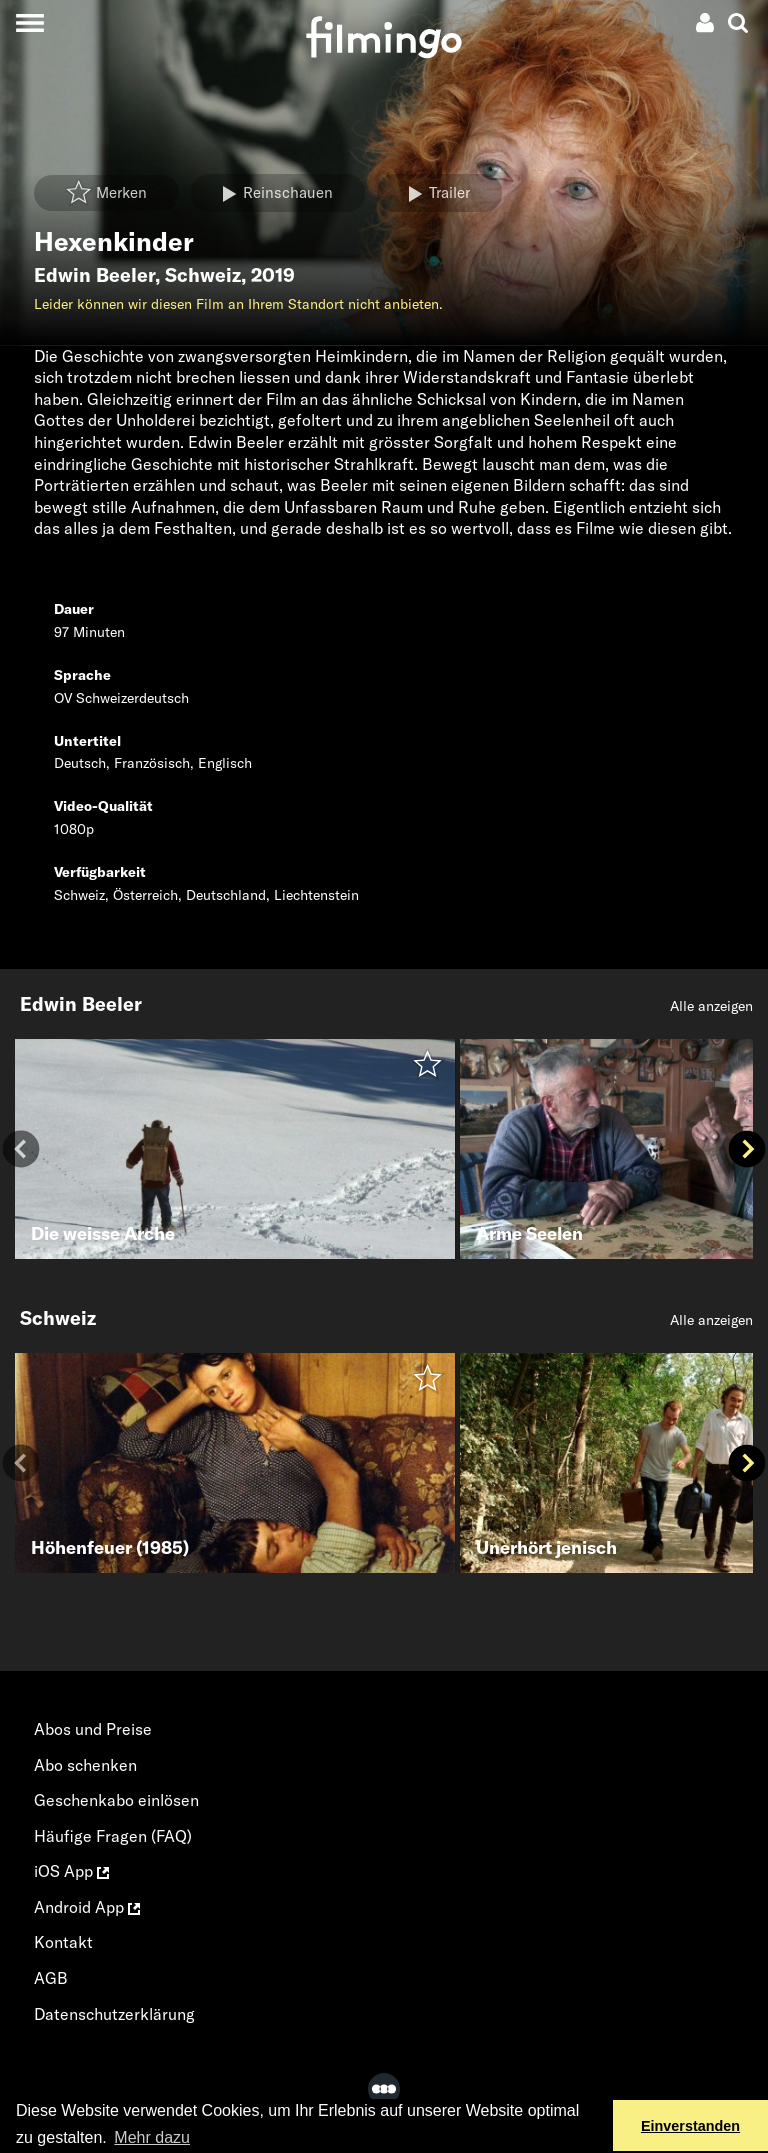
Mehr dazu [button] (152, 2137)
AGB (51, 1978)
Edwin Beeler (94, 275)
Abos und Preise (93, 1729)
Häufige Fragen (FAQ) (113, 1836)
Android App (87, 1907)
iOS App (71, 1871)
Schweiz (203, 275)
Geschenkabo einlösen (116, 1800)
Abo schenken (85, 1765)
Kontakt (63, 1942)
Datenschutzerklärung (114, 2014)
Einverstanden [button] (690, 2126)
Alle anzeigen (711, 1006)
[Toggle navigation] (29, 22)
